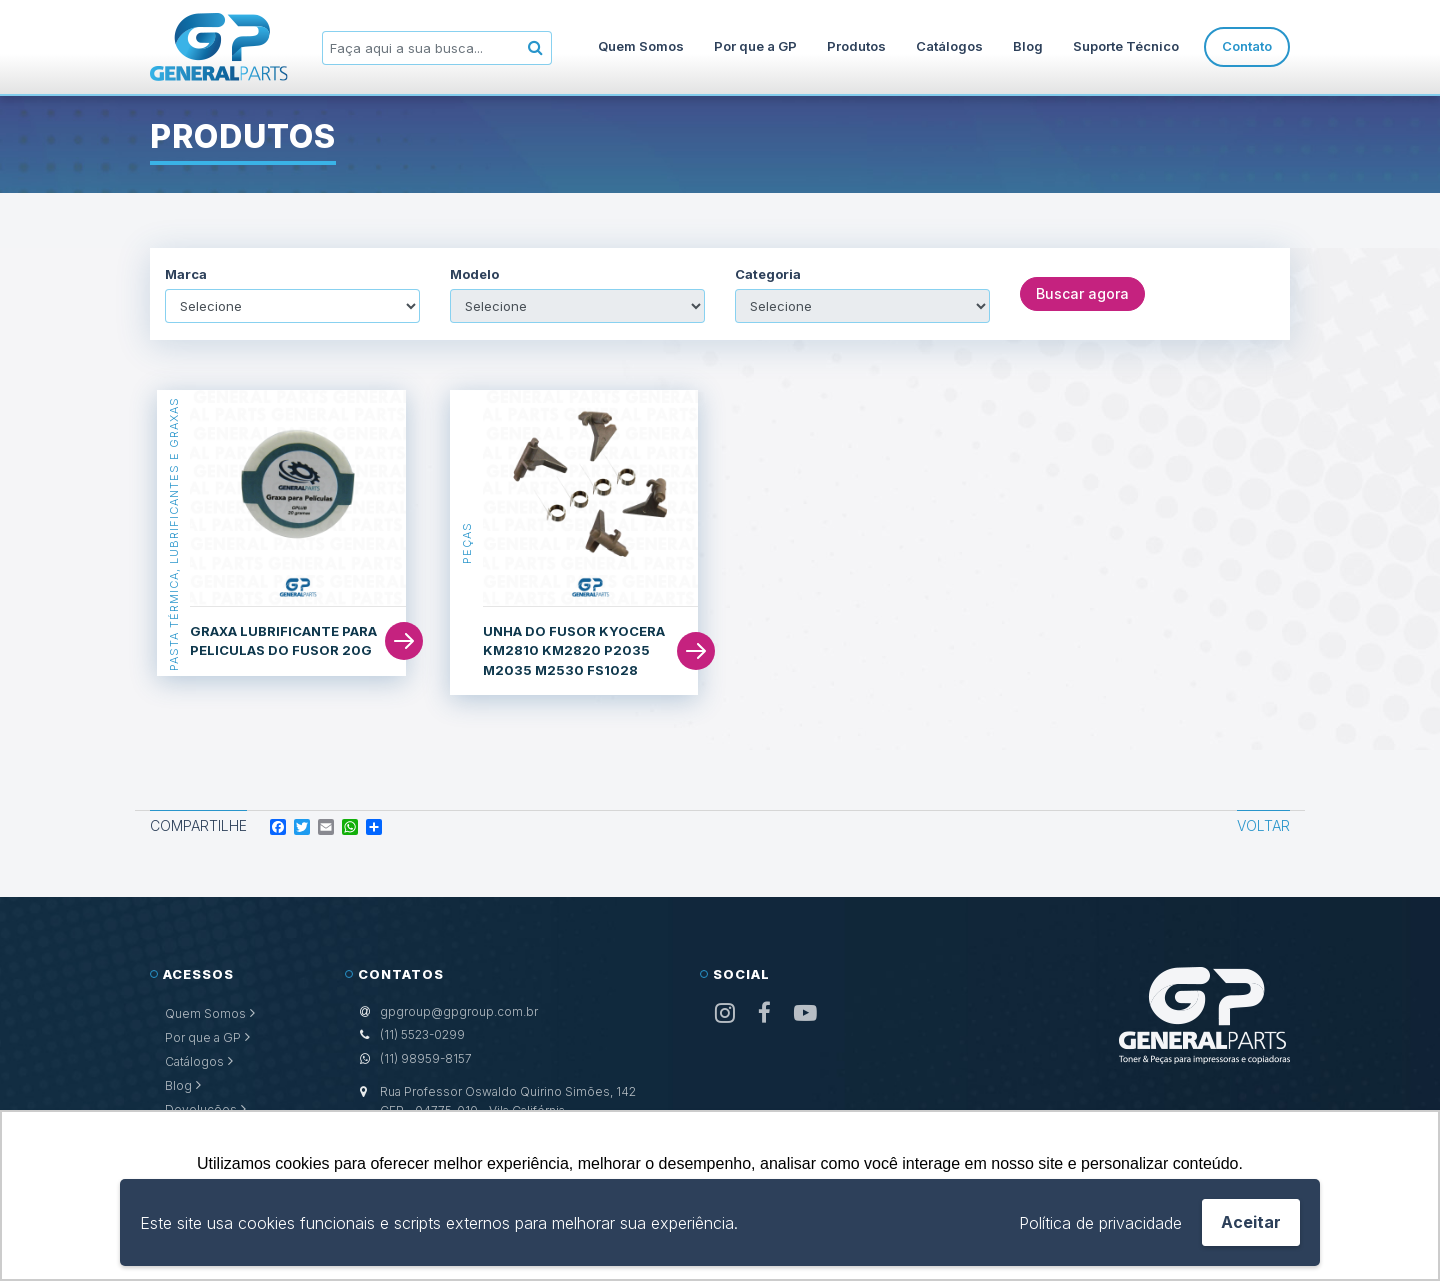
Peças (467, 543)
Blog (1028, 46)
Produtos (856, 46)
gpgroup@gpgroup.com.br (459, 1011)
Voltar (1263, 825)
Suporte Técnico (1126, 46)
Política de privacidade (1100, 1223)
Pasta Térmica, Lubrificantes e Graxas (174, 533)
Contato (1247, 46)
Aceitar (1251, 1222)
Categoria (768, 274)
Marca (186, 274)
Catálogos (949, 46)
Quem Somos (641, 46)
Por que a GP (755, 46)
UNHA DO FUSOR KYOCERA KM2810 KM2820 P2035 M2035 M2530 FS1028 (574, 650)
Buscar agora (1082, 293)
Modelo (474, 274)
